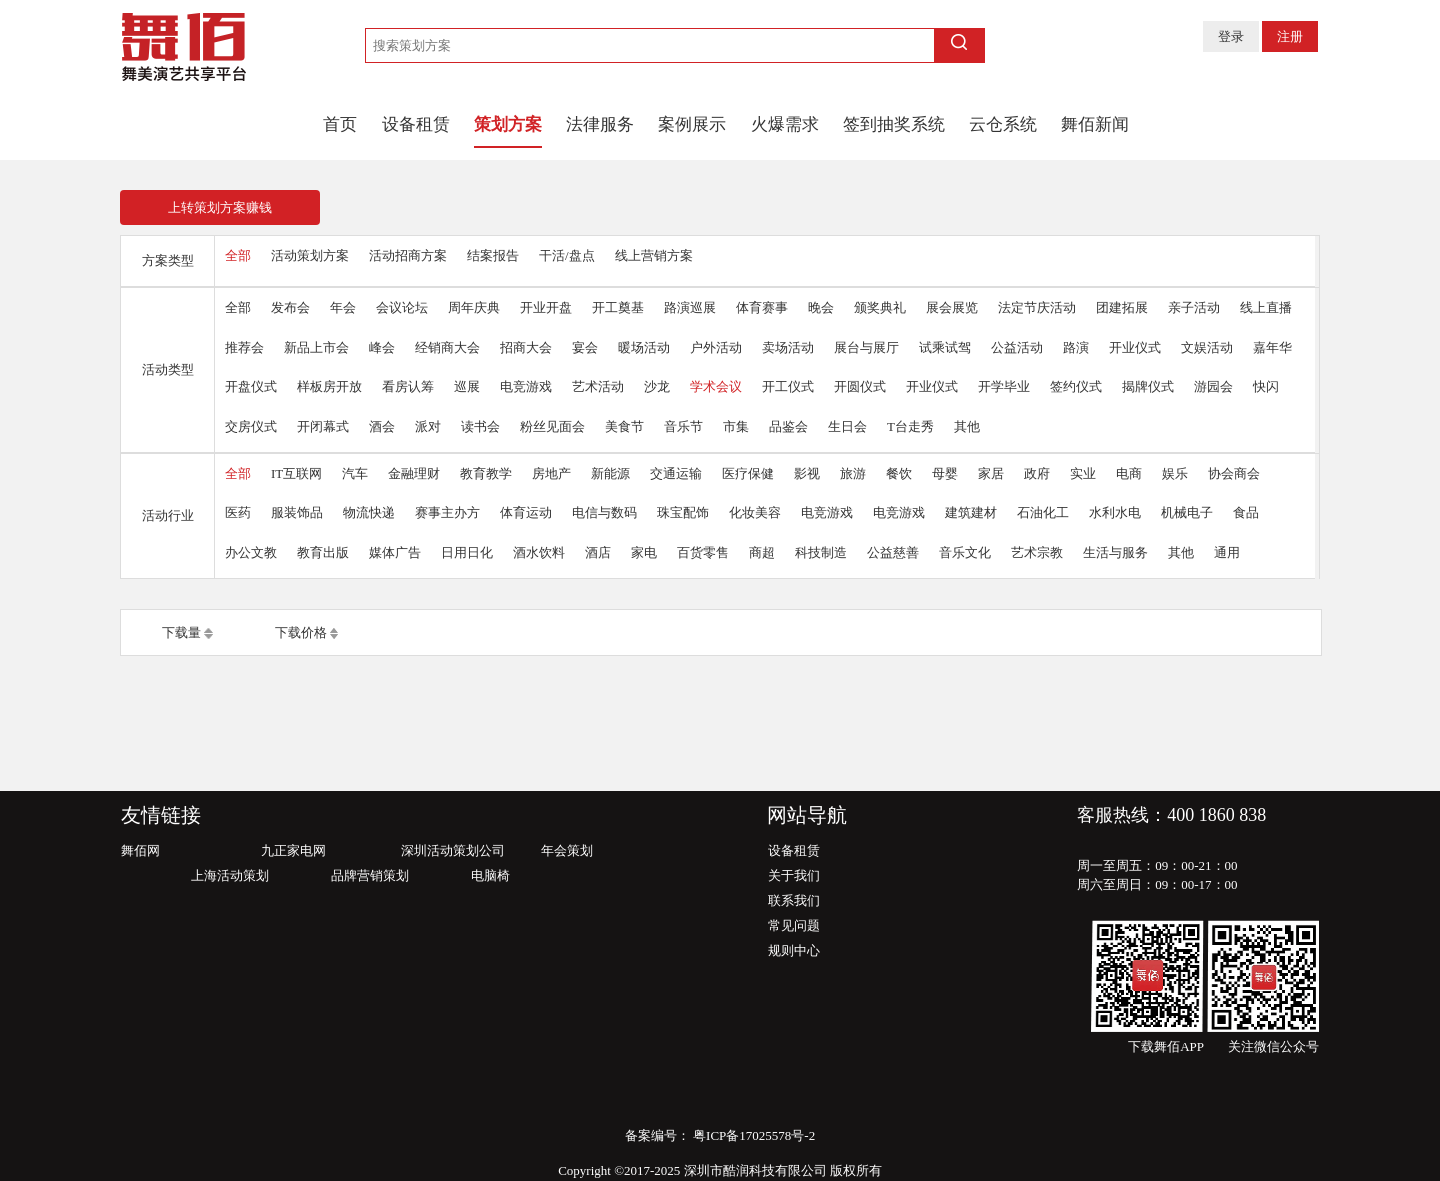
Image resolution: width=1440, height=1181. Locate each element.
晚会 (821, 307)
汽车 (355, 473)
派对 (428, 426)
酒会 (382, 426)
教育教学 (486, 473)
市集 (736, 426)
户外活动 (716, 347)
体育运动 (526, 512)
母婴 (945, 473)
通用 (1227, 552)
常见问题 (794, 925)
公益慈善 (893, 552)
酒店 (598, 552)
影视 (807, 473)
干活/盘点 (567, 255)
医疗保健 (748, 473)
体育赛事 (762, 307)
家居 (991, 473)
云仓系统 (1003, 124)
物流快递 (369, 512)
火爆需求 (785, 124)
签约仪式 (1076, 386)
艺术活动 (598, 386)
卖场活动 (788, 347)
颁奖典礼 (880, 307)
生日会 (847, 426)
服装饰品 (297, 512)
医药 (238, 512)
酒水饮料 (539, 552)
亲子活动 (1194, 307)
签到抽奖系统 (894, 124)
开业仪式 (1135, 347)
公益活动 (1017, 347)
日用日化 (467, 552)
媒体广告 (395, 552)
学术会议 (716, 386)
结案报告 (493, 255)
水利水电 (1115, 512)
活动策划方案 (310, 255)
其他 (967, 426)
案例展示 (692, 124)
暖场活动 (644, 347)
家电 (644, 552)
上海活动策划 (230, 875)
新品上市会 (316, 347)
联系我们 (794, 900)
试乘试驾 (945, 347)
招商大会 (526, 347)
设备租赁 (416, 124)
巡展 (467, 386)
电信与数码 (604, 512)
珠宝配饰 (683, 512)
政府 (1037, 473)
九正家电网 (293, 850)
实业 (1083, 473)
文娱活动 (1207, 347)
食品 (1246, 512)
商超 (762, 552)
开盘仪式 (251, 386)
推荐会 (244, 347)
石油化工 (1043, 512)
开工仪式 (788, 386)
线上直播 (1266, 307)
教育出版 (323, 552)
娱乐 (1175, 473)
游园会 (1213, 386)
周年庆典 (474, 307)
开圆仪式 (860, 386)
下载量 (181, 632)
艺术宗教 (1037, 552)
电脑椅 (490, 875)
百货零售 (703, 552)
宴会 (585, 347)
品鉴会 (788, 426)
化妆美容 (755, 512)
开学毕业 (1004, 386)
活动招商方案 (408, 255)
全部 (238, 255)
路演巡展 (690, 307)
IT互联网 (296, 473)
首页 (340, 124)
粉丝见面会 (552, 426)
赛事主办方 (447, 512)
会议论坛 (402, 307)
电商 (1129, 473)
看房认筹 (408, 386)
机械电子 (1187, 512)
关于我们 (794, 875)
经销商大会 (447, 347)
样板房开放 (329, 386)
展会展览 (952, 307)
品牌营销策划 (370, 875)
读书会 (480, 426)
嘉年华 (1272, 347)
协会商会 (1234, 473)
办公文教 (251, 552)
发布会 (290, 307)
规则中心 (794, 950)
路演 (1076, 347)
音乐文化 (965, 552)
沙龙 (657, 386)
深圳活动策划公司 (453, 850)
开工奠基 (618, 307)
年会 (343, 307)
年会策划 (567, 850)
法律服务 (600, 124)
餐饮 (899, 473)
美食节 (624, 426)
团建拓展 (1122, 307)
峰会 (382, 347)
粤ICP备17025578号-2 (752, 1135)
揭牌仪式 (1148, 386)
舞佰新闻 (1095, 124)
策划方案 (508, 124)
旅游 (853, 473)
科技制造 (821, 552)
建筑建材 (971, 512)
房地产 (551, 473)
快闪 (1266, 386)
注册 (1290, 36)
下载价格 (301, 632)
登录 (1231, 36)
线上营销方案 (654, 255)
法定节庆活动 (1037, 307)
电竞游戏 (526, 386)
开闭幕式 (323, 426)
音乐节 (683, 426)
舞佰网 (140, 850)
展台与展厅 (866, 347)
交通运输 (676, 473)
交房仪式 (251, 426)
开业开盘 (546, 307)
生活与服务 (1115, 552)
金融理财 (414, 473)
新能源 (610, 473)
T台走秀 (910, 426)
